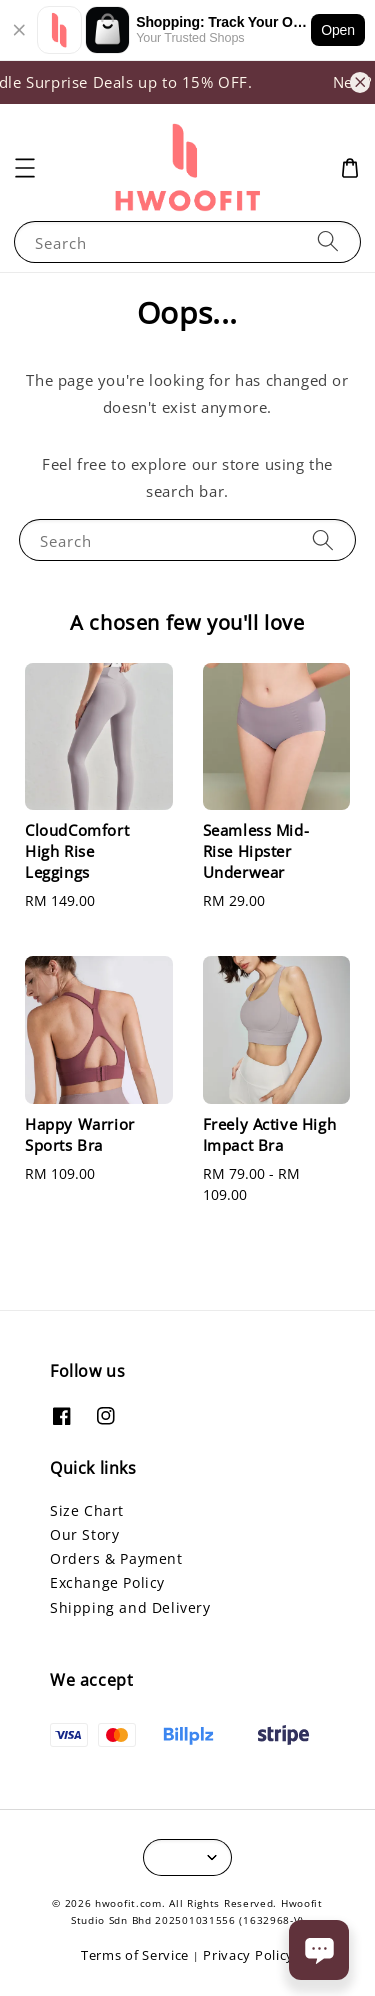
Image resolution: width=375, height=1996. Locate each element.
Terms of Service (135, 1955)
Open (338, 30)
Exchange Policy (107, 1582)
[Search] (328, 241)
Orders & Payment (116, 1558)
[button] (25, 168)
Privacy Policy (248, 1955)
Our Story (84, 1534)
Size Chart (87, 1510)
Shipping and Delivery (130, 1607)
